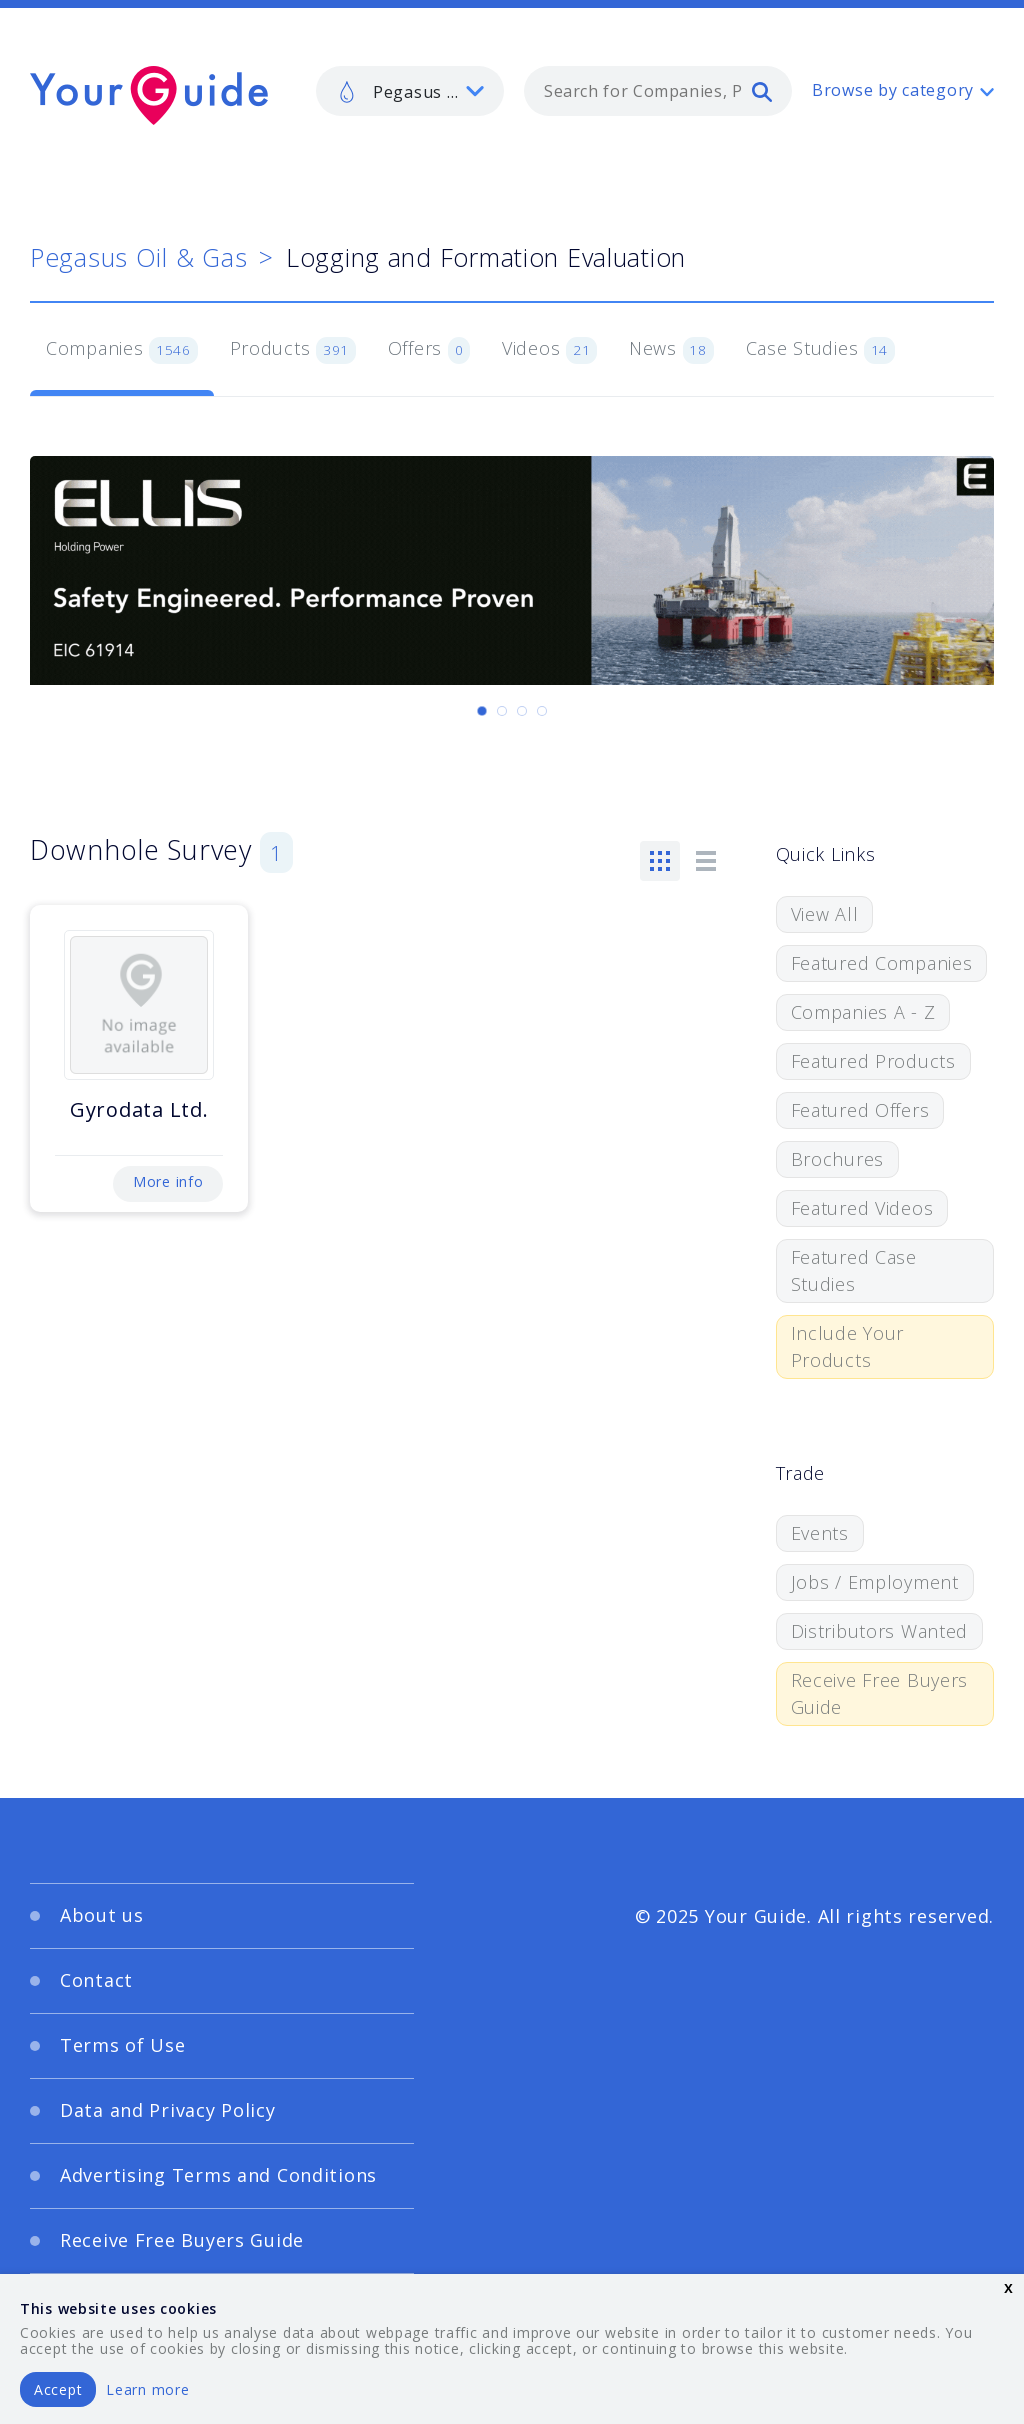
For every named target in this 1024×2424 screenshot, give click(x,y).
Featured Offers (860, 1110)
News (671, 350)
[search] (762, 91)
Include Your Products (848, 1346)
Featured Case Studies (854, 1270)
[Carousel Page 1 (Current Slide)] (482, 711)
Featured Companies (882, 963)
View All (825, 914)
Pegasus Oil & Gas (138, 257)
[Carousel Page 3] (522, 711)
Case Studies (820, 350)
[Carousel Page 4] (542, 711)
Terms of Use (123, 2045)
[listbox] (410, 91)
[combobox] (658, 91)
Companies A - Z (863, 1012)
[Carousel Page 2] (502, 711)
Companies (122, 350)
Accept (58, 2389)
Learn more (147, 2389)
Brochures (837, 1159)
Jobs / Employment (875, 1582)
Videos (549, 350)
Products (293, 350)
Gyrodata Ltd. (139, 1109)
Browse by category (893, 90)
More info (168, 1181)
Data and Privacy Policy (168, 2110)
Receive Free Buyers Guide (880, 1693)
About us (102, 1915)
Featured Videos (862, 1208)
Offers (429, 350)
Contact (96, 1980)
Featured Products (873, 1061)
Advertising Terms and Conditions (218, 2175)
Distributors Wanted (880, 1631)
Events (820, 1533)
